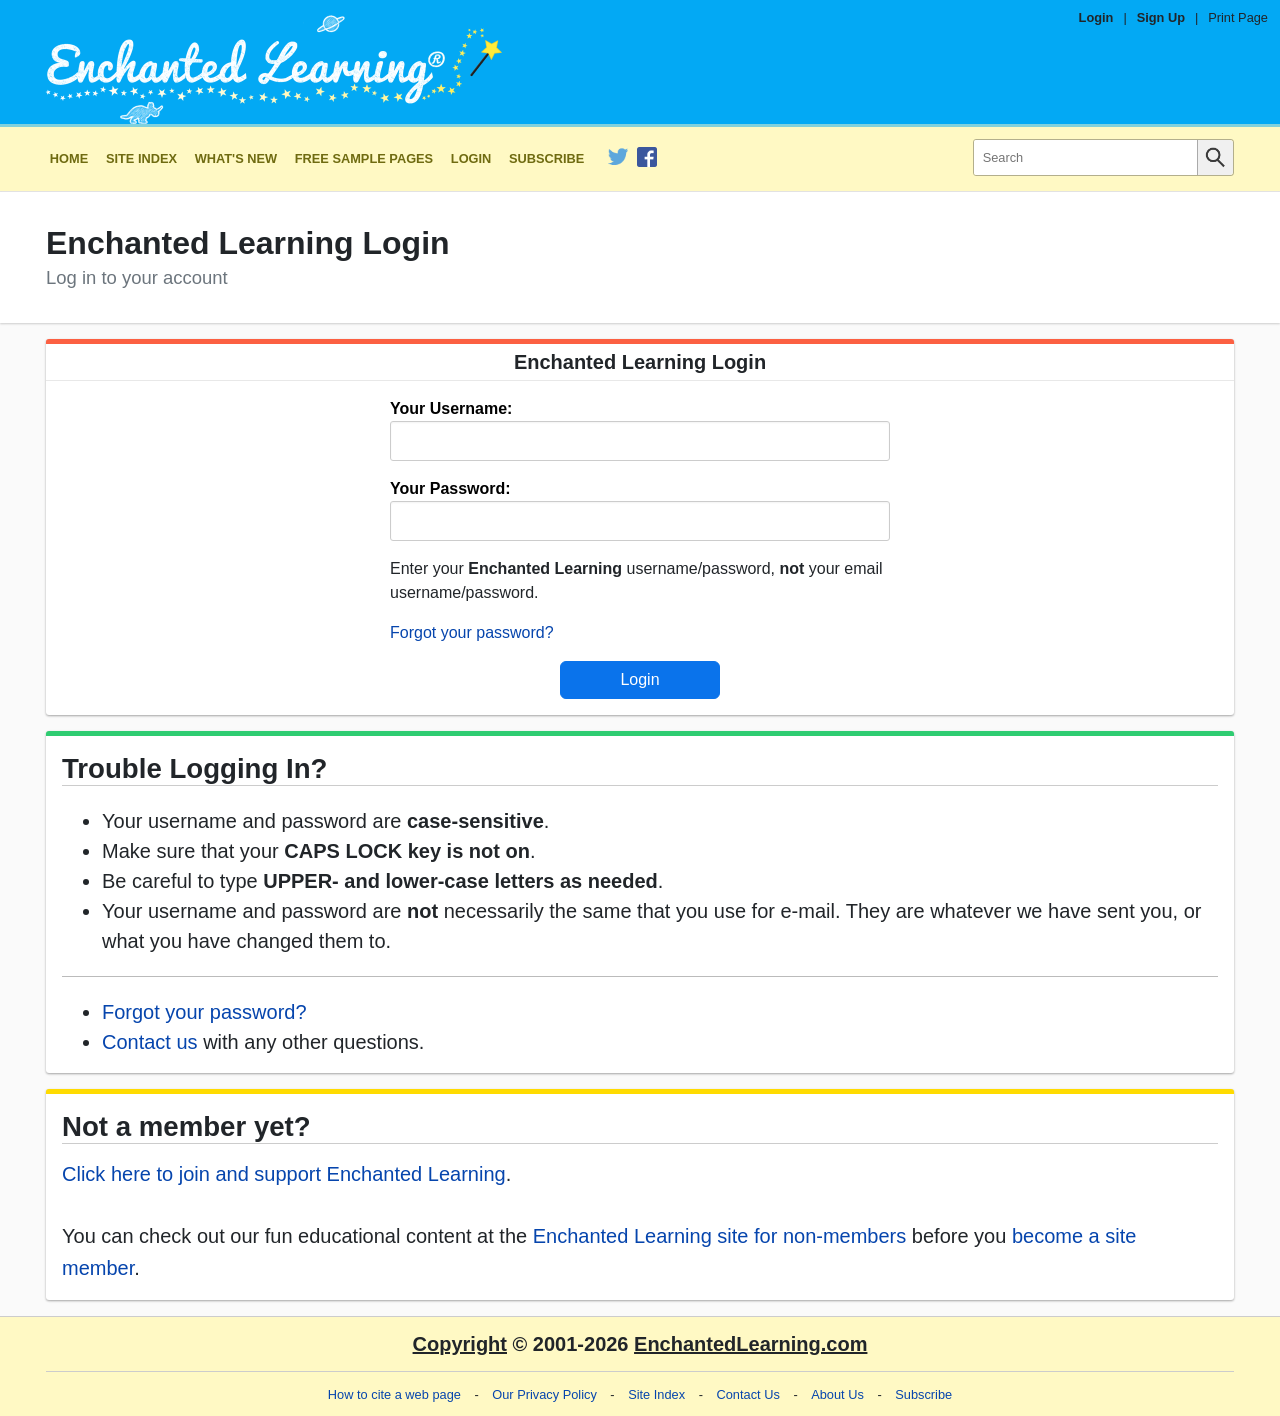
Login (1096, 17)
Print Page (1238, 17)
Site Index (141, 158)
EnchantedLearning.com (750, 1344)
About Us (837, 1394)
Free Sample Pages (364, 158)
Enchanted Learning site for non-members (720, 1236)
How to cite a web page (394, 1394)
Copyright (460, 1344)
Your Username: (451, 408)
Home (69, 158)
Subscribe (546, 158)
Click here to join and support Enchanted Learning (284, 1174)
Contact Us (748, 1394)
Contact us (150, 1042)
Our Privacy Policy (544, 1394)
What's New (236, 158)
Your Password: (450, 488)
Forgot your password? (472, 632)
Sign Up (1161, 17)
